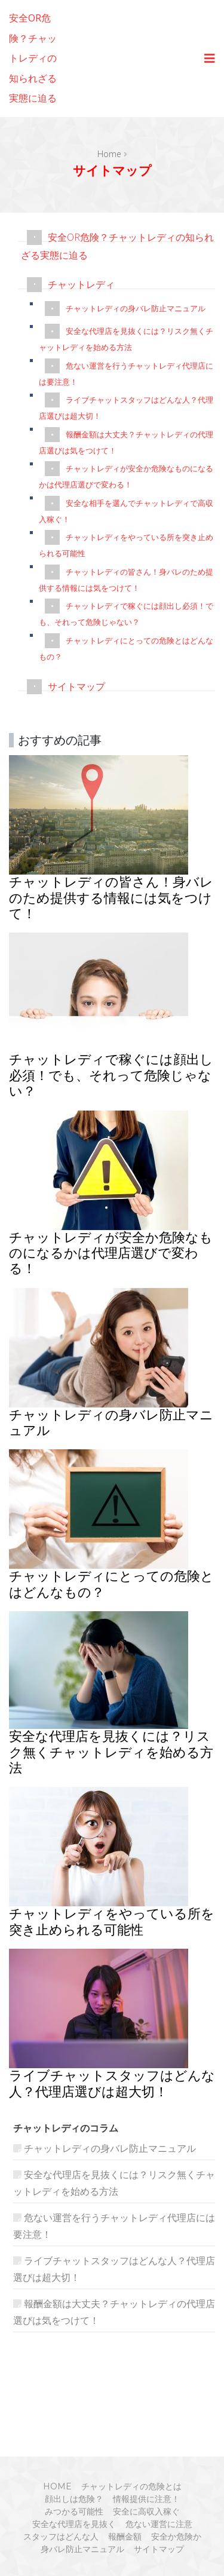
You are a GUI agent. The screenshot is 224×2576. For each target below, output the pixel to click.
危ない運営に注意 (158, 2524)
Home (109, 154)
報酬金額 (125, 2536)
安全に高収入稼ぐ (146, 2511)
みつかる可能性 (74, 2511)
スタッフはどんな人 (61, 2536)
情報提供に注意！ (146, 2499)
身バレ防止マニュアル (82, 2549)
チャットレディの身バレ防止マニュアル (135, 308)
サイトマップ (76, 686)
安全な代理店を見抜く (74, 2524)
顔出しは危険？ (74, 2499)
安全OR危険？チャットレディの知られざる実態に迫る (33, 58)
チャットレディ (81, 284)
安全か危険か (176, 2536)
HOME (57, 2486)
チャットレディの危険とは (131, 2486)
